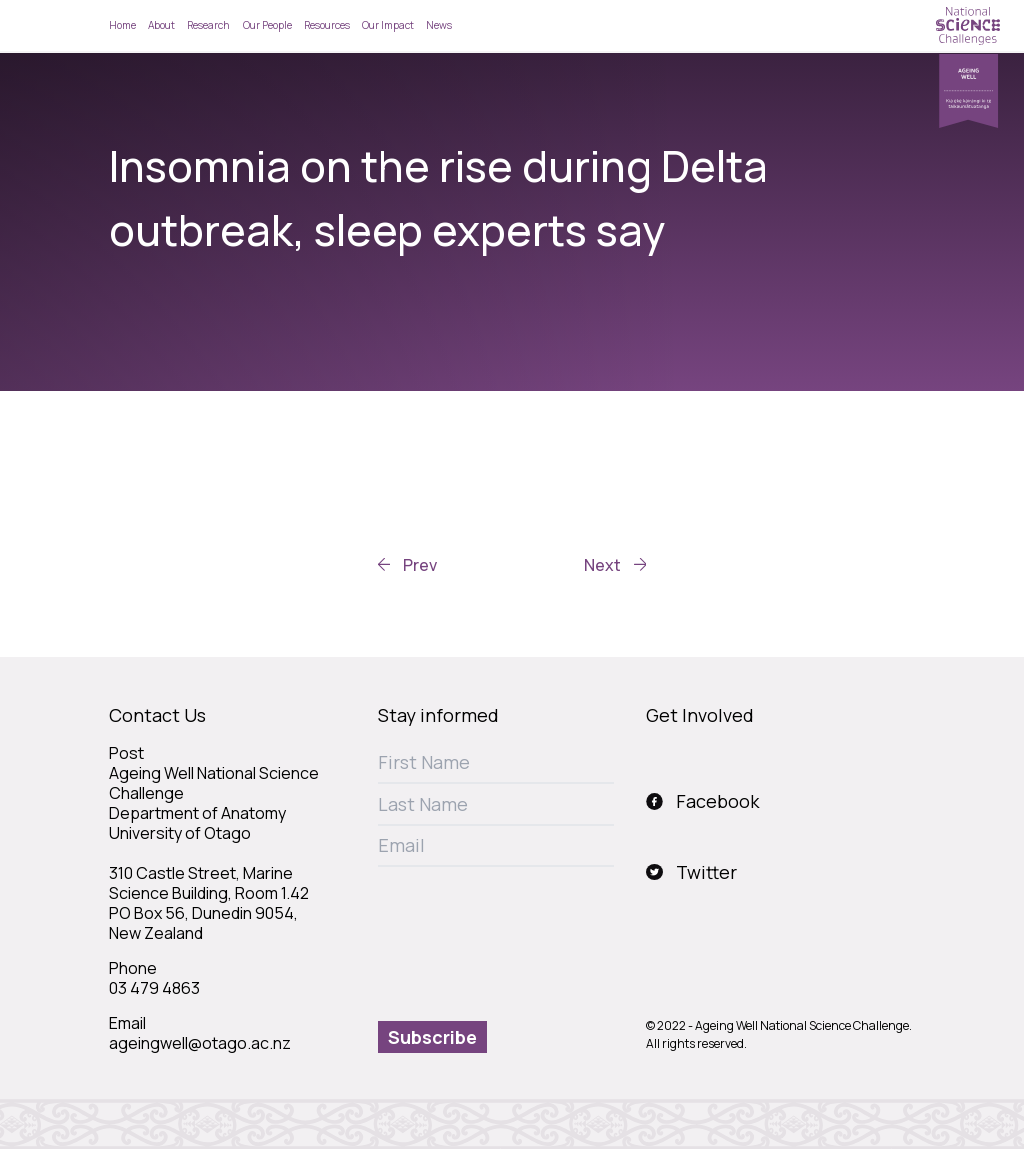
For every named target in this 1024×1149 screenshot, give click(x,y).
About (161, 25)
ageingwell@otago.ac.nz (200, 1043)
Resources (327, 25)
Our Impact (388, 25)
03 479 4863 (154, 988)
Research (208, 25)
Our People (267, 25)
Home (122, 25)
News (439, 25)
